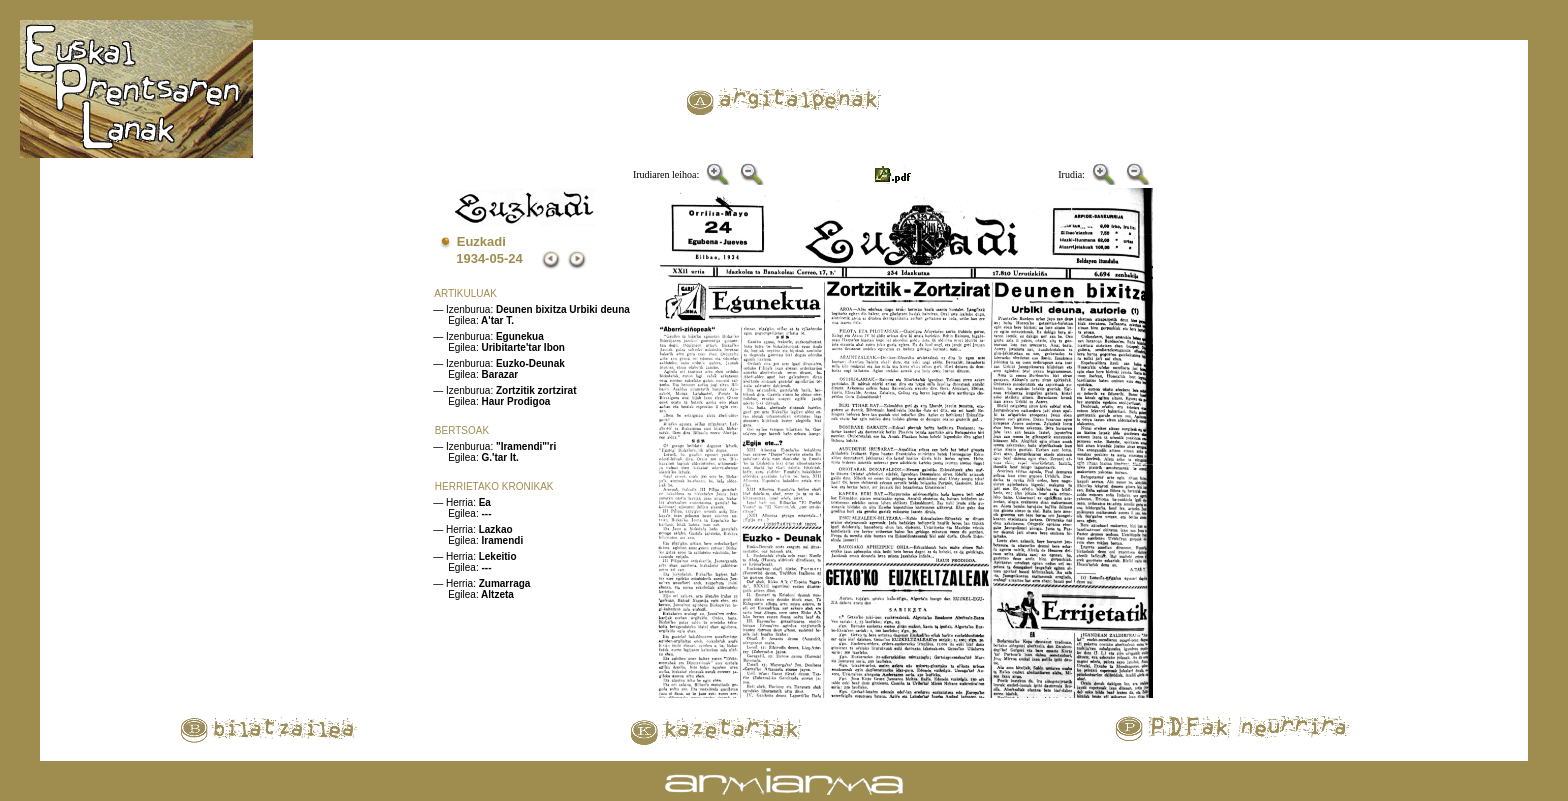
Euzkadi (481, 241)
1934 (470, 258)
